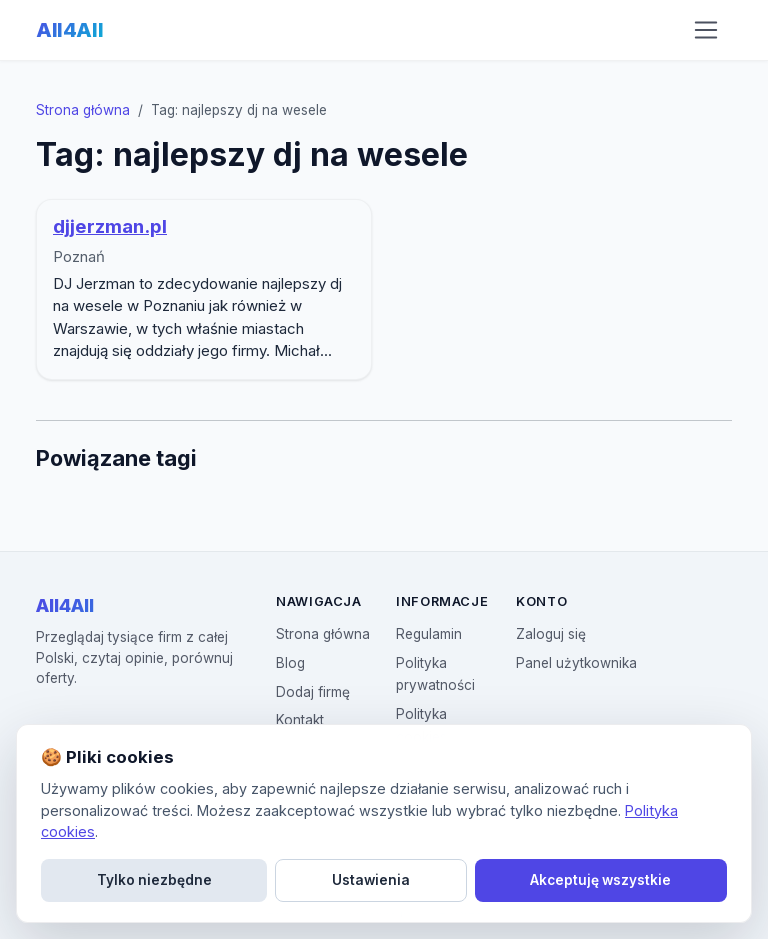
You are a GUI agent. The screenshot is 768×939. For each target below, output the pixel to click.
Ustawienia (371, 880)
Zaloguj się (551, 634)
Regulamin (429, 634)
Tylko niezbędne (154, 880)
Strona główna (83, 110)
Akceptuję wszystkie (600, 880)
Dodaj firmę (313, 692)
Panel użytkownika (576, 663)
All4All (69, 30)
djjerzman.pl (110, 226)
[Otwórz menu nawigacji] (706, 30)
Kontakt (300, 720)
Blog (290, 663)
